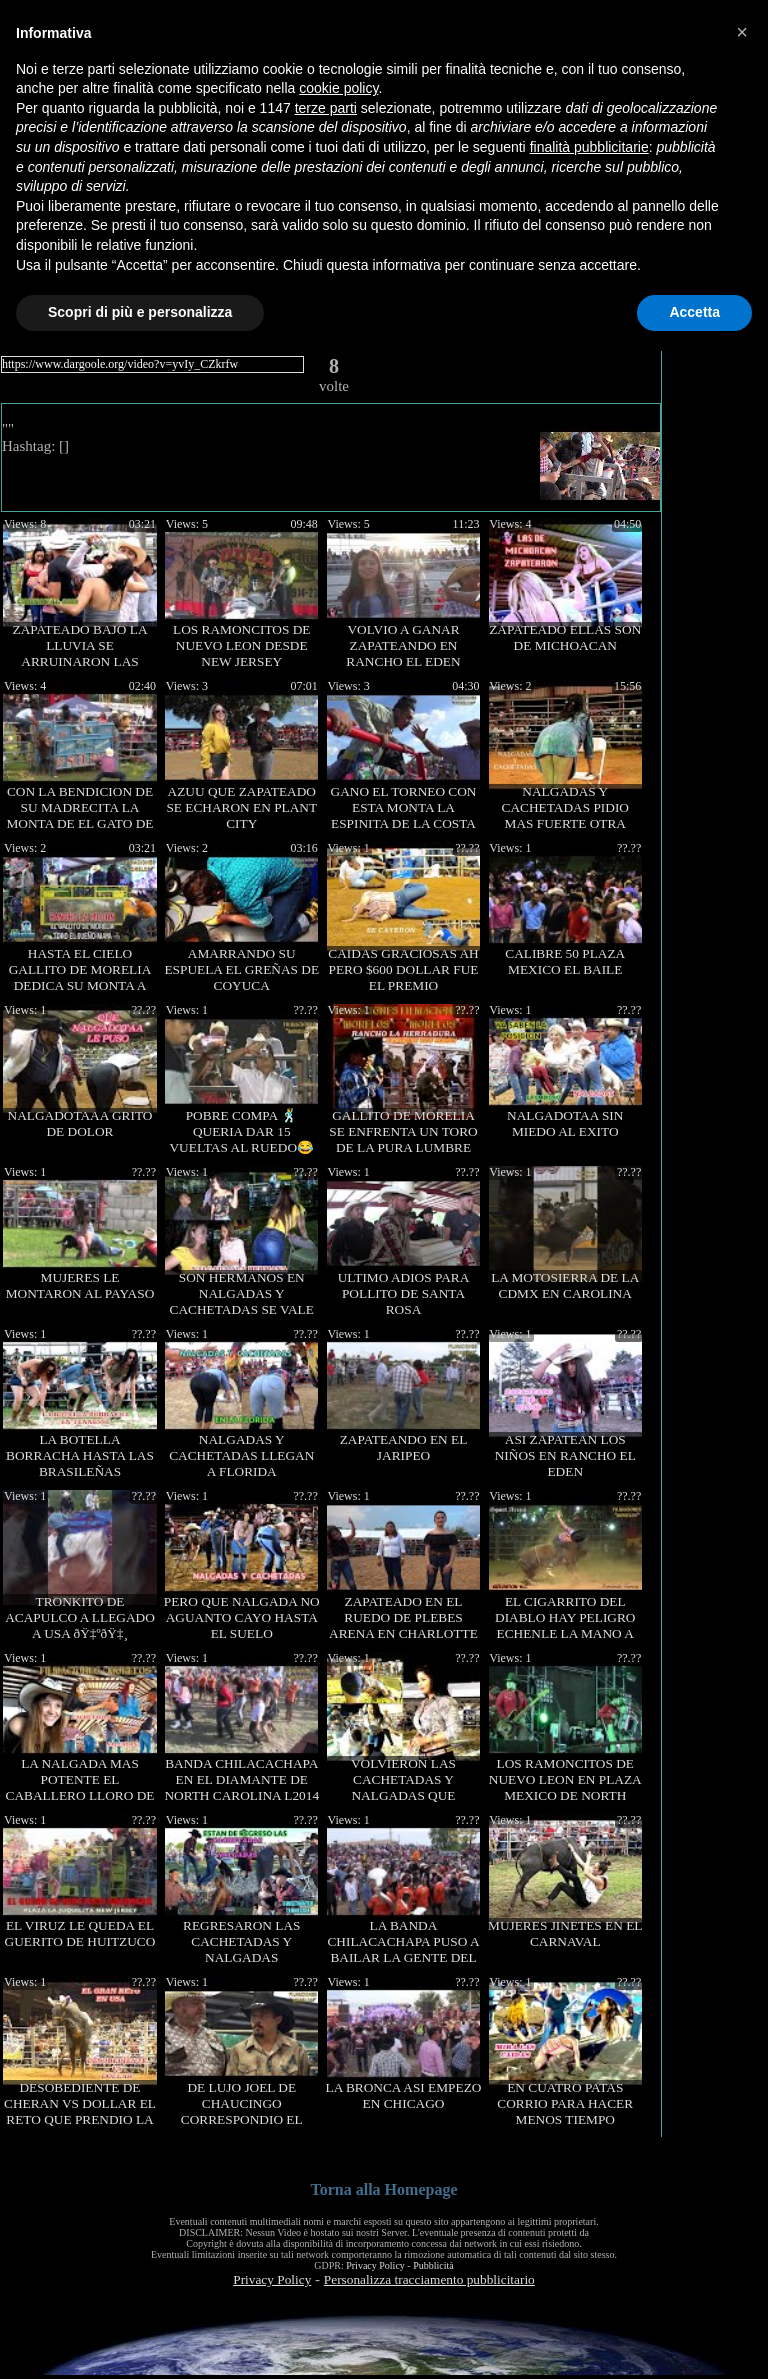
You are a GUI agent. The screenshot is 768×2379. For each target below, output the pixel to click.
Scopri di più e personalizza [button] (140, 312)
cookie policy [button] (338, 88)
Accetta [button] (694, 312)
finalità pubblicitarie (589, 147)
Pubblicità (433, 2265)
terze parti (326, 108)
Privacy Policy (375, 2265)
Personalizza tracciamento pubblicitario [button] (429, 2279)
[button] (742, 32)
